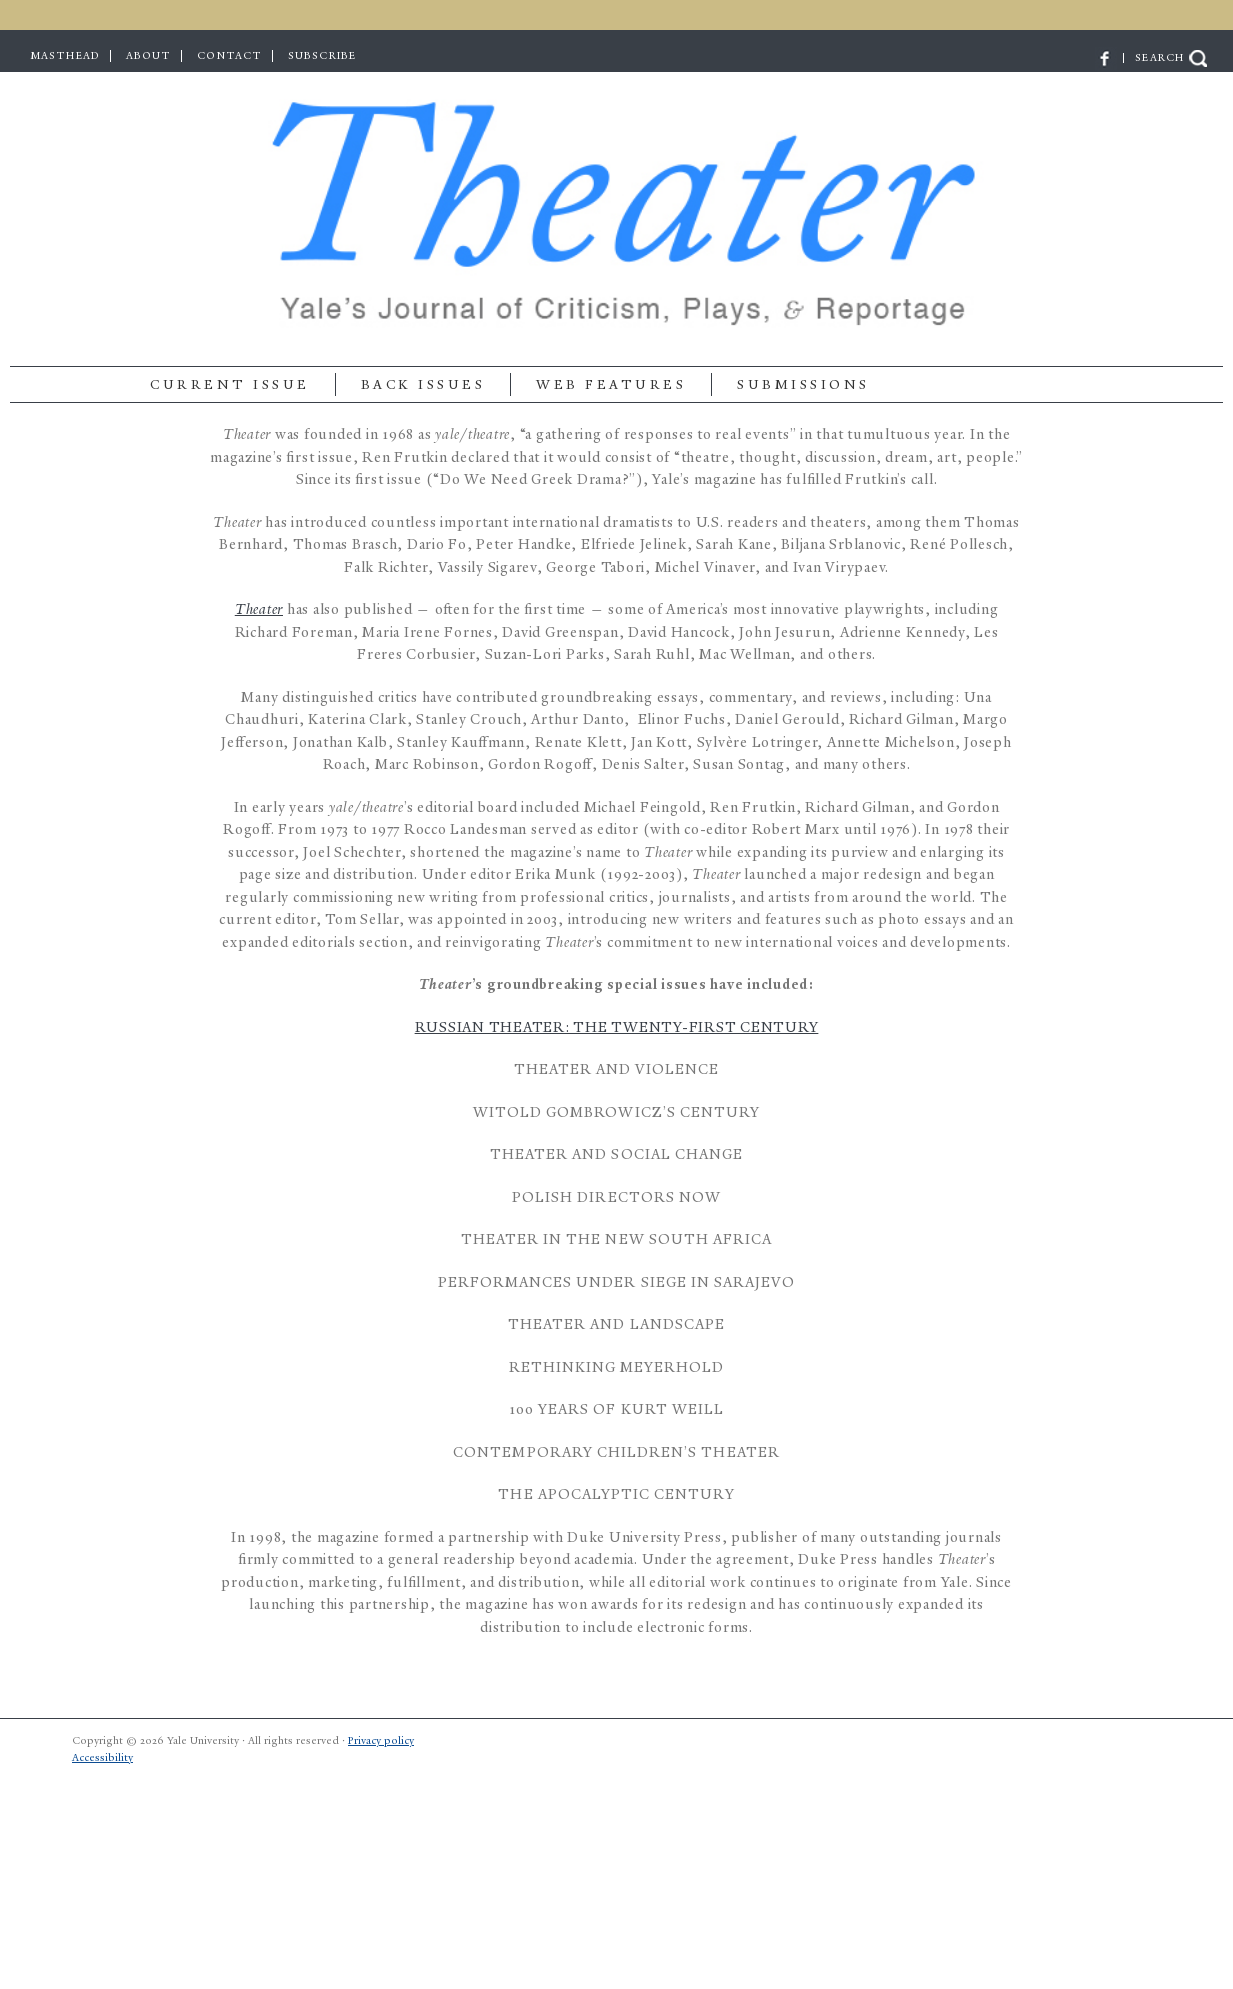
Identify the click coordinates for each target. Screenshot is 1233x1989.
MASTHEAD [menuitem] (65, 56)
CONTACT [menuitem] (229, 56)
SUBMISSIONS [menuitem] (803, 384)
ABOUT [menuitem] (149, 56)
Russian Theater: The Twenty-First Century (617, 1027)
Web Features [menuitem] (611, 384)
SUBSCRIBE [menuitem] (322, 56)
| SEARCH (1152, 58)
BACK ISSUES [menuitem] (423, 384)
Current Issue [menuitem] (230, 384)
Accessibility (102, 1757)
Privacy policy (381, 1740)
